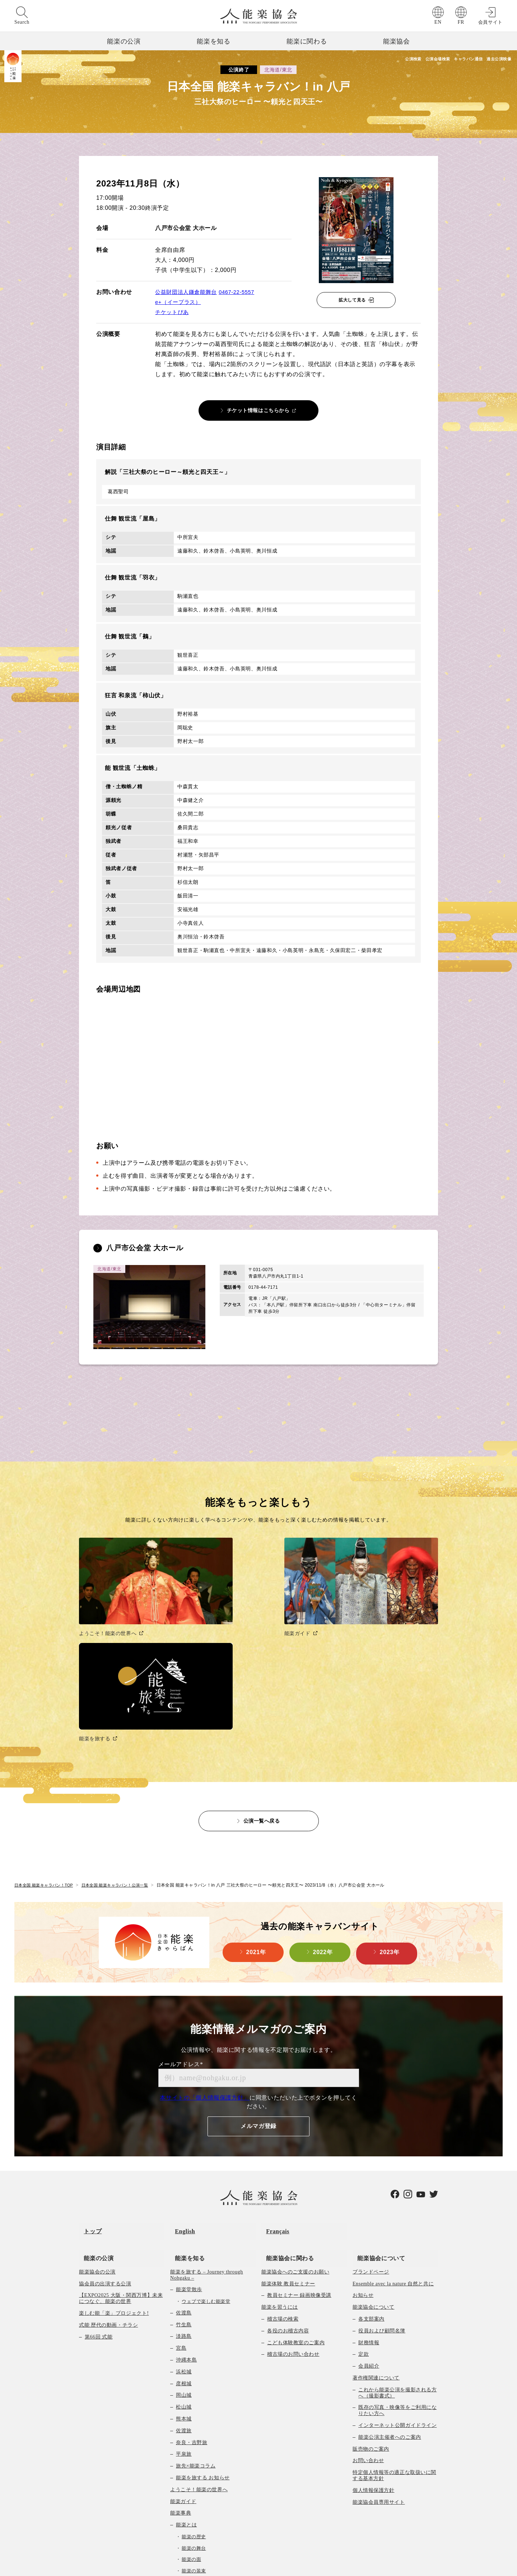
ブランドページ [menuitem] (371, 2121)
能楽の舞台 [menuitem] (194, 2397)
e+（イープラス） (179, 302)
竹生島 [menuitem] (184, 2174)
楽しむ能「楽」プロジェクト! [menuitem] (114, 2162)
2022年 (323, 1817)
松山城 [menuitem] (184, 2256)
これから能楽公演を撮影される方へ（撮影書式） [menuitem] (397, 2242)
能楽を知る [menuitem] (185, 2107)
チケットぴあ (173, 312)
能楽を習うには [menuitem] (279, 2157)
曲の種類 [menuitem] (186, 2454)
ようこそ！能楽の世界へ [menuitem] (199, 2339)
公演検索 (365, 60)
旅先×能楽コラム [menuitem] (195, 2315)
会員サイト (490, 22)
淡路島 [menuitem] (184, 2186)
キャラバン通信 (450, 60)
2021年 (256, 1817)
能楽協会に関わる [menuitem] (285, 2107)
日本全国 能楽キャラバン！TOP (46, 1748)
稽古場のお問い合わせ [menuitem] (293, 2204)
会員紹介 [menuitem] (368, 2216)
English (180, 2090)
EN (438, 22)
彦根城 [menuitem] (184, 2233)
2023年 (390, 1817)
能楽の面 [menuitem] (191, 2409)
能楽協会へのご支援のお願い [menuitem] (295, 2121)
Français (273, 2090)
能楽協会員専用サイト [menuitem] (379, 2351)
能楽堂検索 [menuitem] (183, 2513)
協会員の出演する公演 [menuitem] (105, 2133)
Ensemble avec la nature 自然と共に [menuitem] (393, 2133)
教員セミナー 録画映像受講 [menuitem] (299, 2145)
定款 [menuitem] (363, 2204)
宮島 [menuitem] (181, 2198)
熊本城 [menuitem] (184, 2268)
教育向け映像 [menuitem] (191, 2478)
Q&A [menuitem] (182, 2501)
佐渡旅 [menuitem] (184, 2280)
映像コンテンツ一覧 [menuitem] (193, 2525)
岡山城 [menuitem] (184, 2245)
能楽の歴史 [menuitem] (194, 2386)
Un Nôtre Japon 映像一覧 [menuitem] (198, 2537)
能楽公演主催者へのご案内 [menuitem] (389, 2286)
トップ (88, 2090)
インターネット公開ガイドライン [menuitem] (397, 2274)
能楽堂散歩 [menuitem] (189, 2139)
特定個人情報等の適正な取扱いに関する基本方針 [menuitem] (394, 2325)
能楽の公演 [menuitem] (94, 2107)
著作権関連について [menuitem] (376, 2227)
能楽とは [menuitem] (186, 2374)
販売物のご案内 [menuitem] (371, 2298)
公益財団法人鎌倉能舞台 (188, 292)
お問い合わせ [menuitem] (368, 2310)
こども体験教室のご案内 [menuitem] (296, 2192)
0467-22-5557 (242, 292)
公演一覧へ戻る (261, 1684)
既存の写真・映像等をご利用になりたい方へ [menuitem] (397, 2260)
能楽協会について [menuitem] (376, 2107)
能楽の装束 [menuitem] (194, 2420)
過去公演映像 (495, 60)
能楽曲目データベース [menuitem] (202, 2466)
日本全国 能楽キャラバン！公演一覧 (123, 1748)
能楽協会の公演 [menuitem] (97, 2121)
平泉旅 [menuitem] (184, 2304)
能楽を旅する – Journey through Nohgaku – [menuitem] (206, 2124)
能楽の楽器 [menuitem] (194, 2431)
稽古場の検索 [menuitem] (282, 2168)
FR (461, 22)
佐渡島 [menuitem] (184, 2162)
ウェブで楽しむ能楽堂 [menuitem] (206, 2151)
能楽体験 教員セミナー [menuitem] (288, 2133)
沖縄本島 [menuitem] (186, 2209)
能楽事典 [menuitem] (180, 2362)
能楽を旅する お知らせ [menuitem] (203, 2327)
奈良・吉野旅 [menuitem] (191, 2292)
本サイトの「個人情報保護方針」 (205, 1961)
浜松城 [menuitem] (184, 2221)
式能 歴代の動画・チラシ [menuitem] (108, 2174)
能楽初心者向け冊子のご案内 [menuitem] (210, 2489)
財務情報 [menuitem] (368, 2192)
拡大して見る (352, 300)
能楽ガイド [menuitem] (183, 2351)
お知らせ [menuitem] (363, 2145)
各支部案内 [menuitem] (371, 2168)
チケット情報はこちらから (258, 410)
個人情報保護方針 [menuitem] (373, 2339)
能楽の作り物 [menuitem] (196, 2443)
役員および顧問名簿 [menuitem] (381, 2180)
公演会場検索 (403, 60)
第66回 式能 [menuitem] (98, 2186)
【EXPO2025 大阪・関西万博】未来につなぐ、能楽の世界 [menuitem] (121, 2148)
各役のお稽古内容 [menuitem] (288, 2180)
